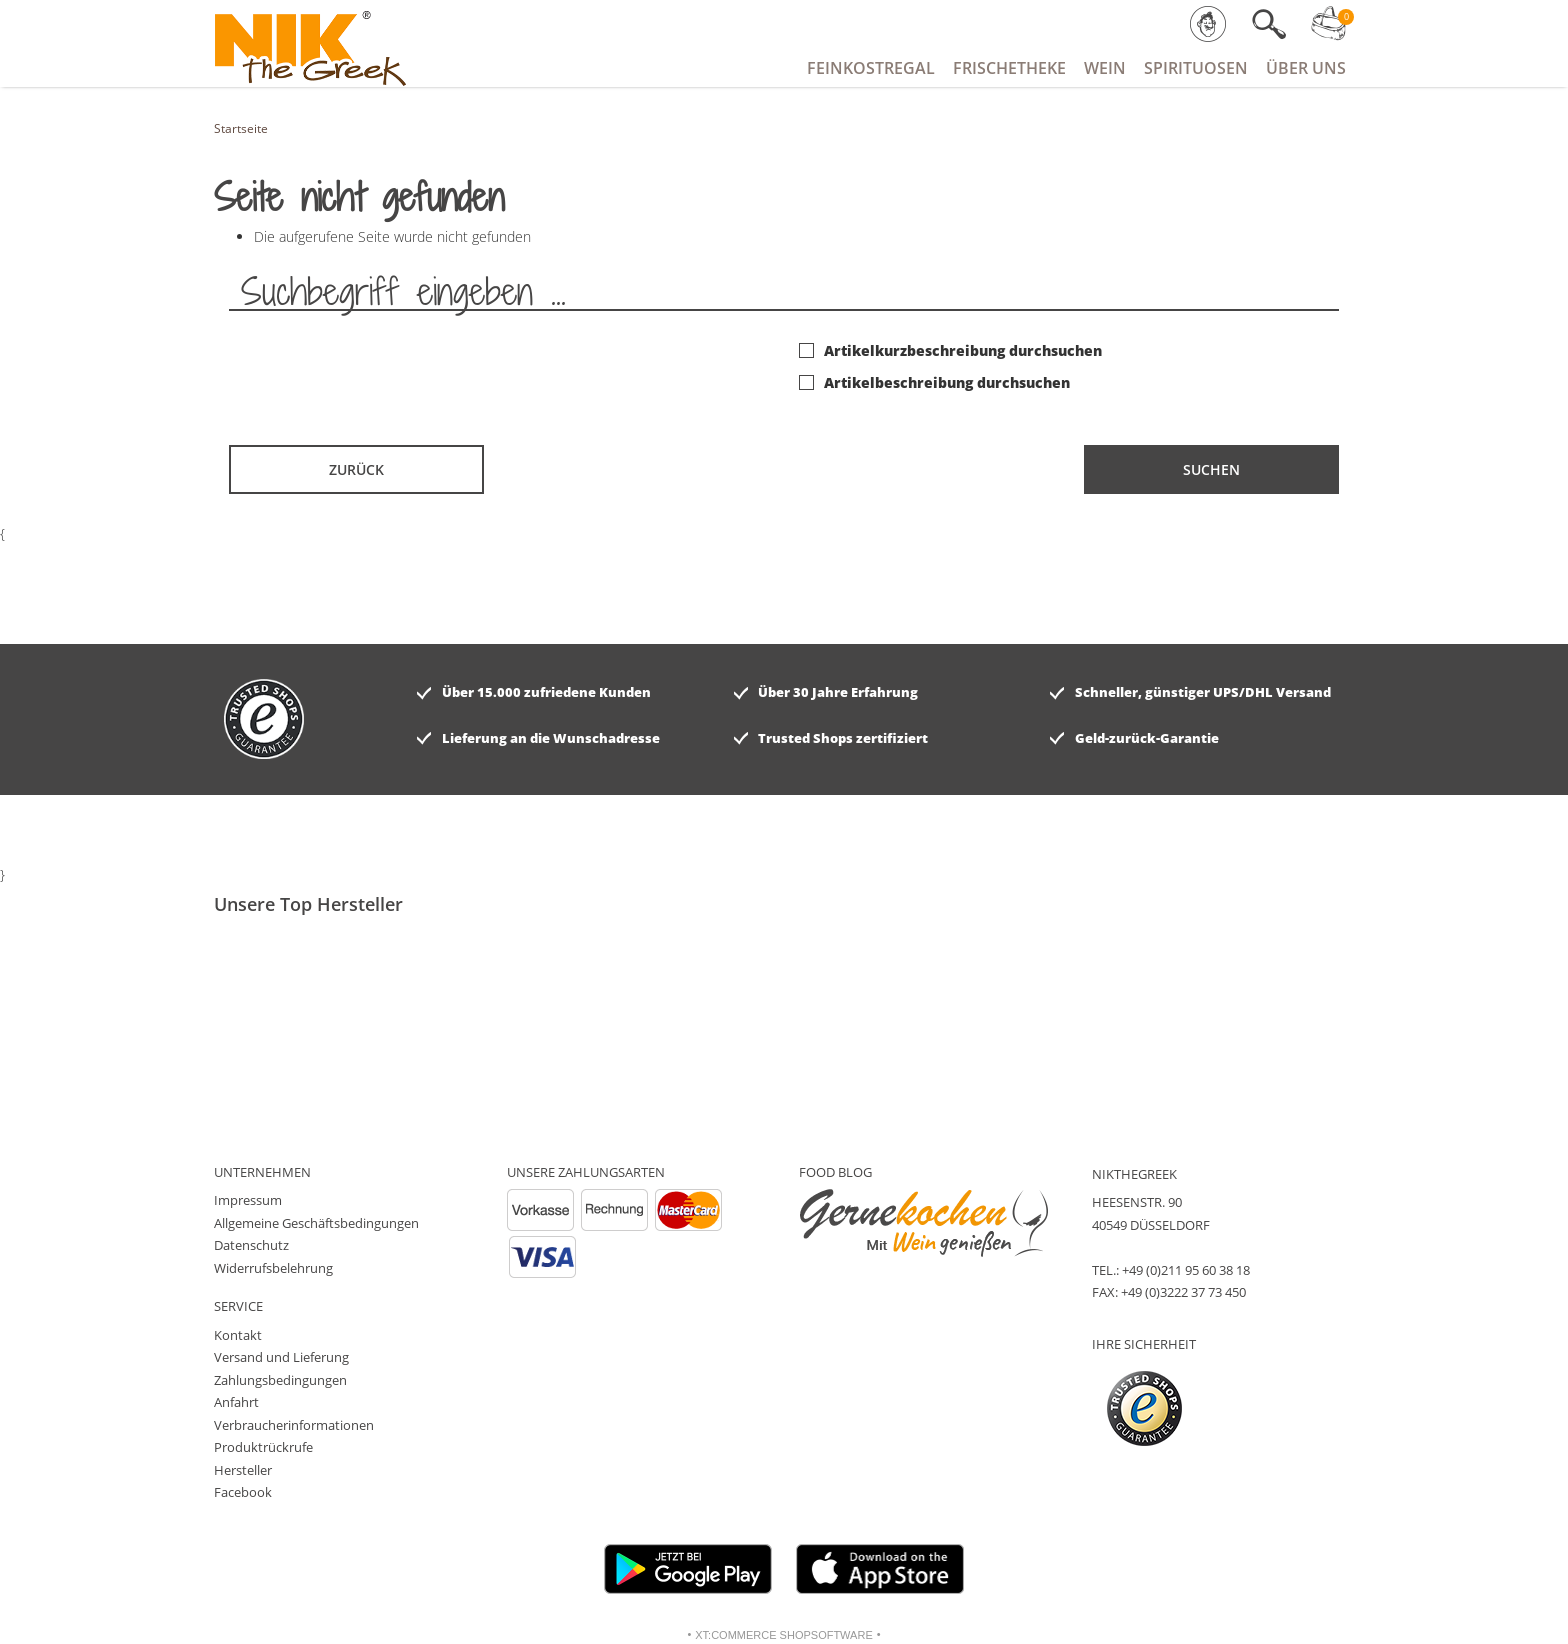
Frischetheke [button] (1009, 68)
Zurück (356, 469)
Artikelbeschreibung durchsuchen (934, 382)
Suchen (1211, 469)
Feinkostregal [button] (871, 68)
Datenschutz (251, 1245)
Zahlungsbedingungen (280, 1380)
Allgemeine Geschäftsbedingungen (316, 1223)
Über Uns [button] (1306, 68)
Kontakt (238, 1335)
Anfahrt (236, 1402)
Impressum (248, 1200)
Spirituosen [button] (1196, 68)
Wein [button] (1105, 68)
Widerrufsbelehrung (273, 1268)
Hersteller (243, 1470)
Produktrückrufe (263, 1447)
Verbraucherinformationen (294, 1425)
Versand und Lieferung (281, 1357)
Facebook (243, 1492)
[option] (328, 935)
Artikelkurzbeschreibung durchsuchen (950, 350)
